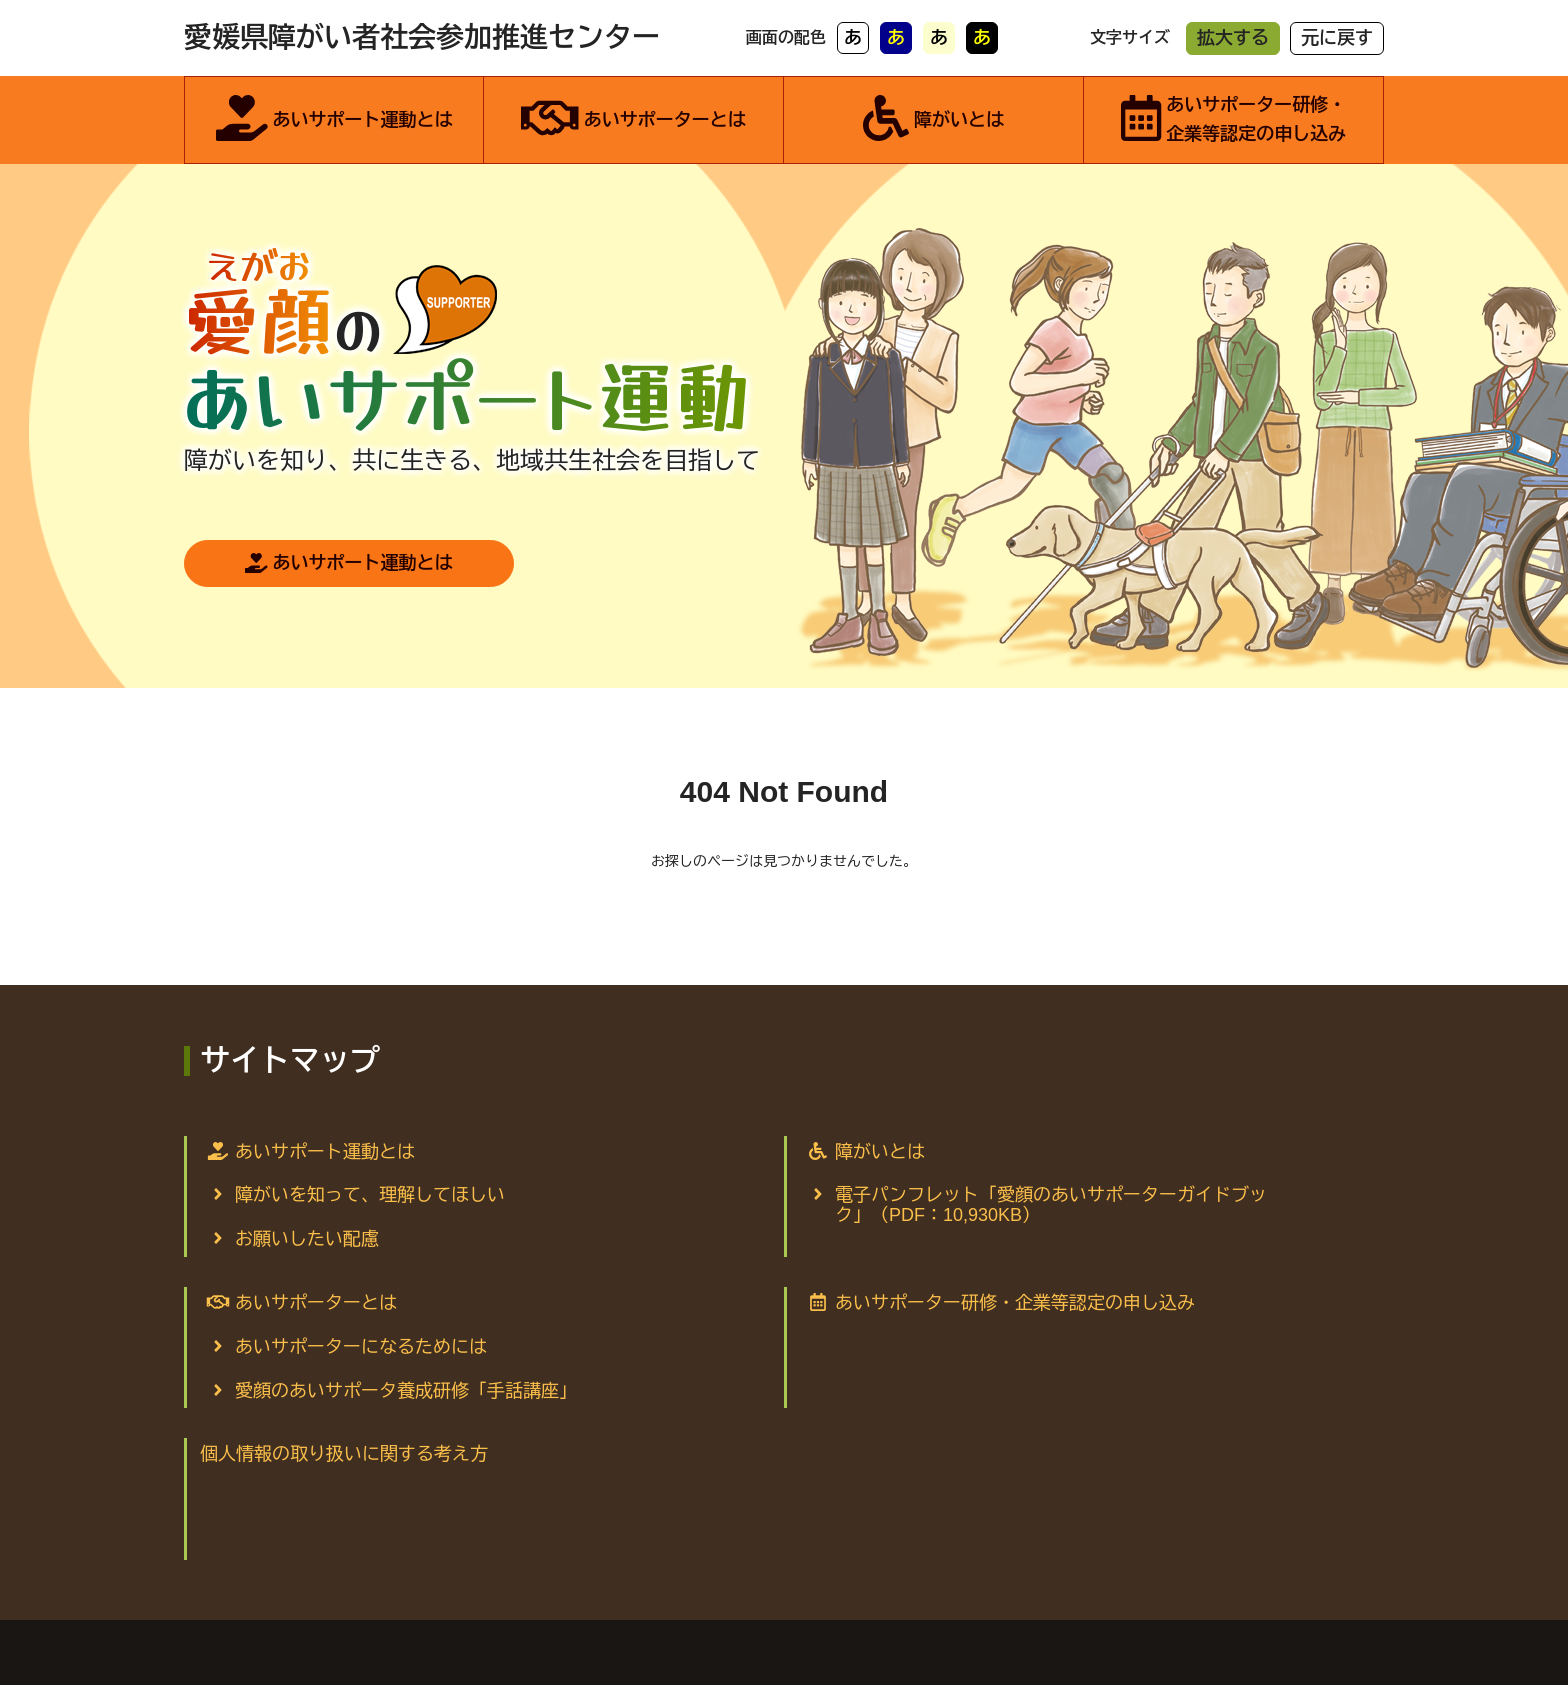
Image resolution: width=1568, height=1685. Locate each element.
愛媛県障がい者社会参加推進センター (422, 37)
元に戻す (1337, 38)
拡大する (1233, 38)
